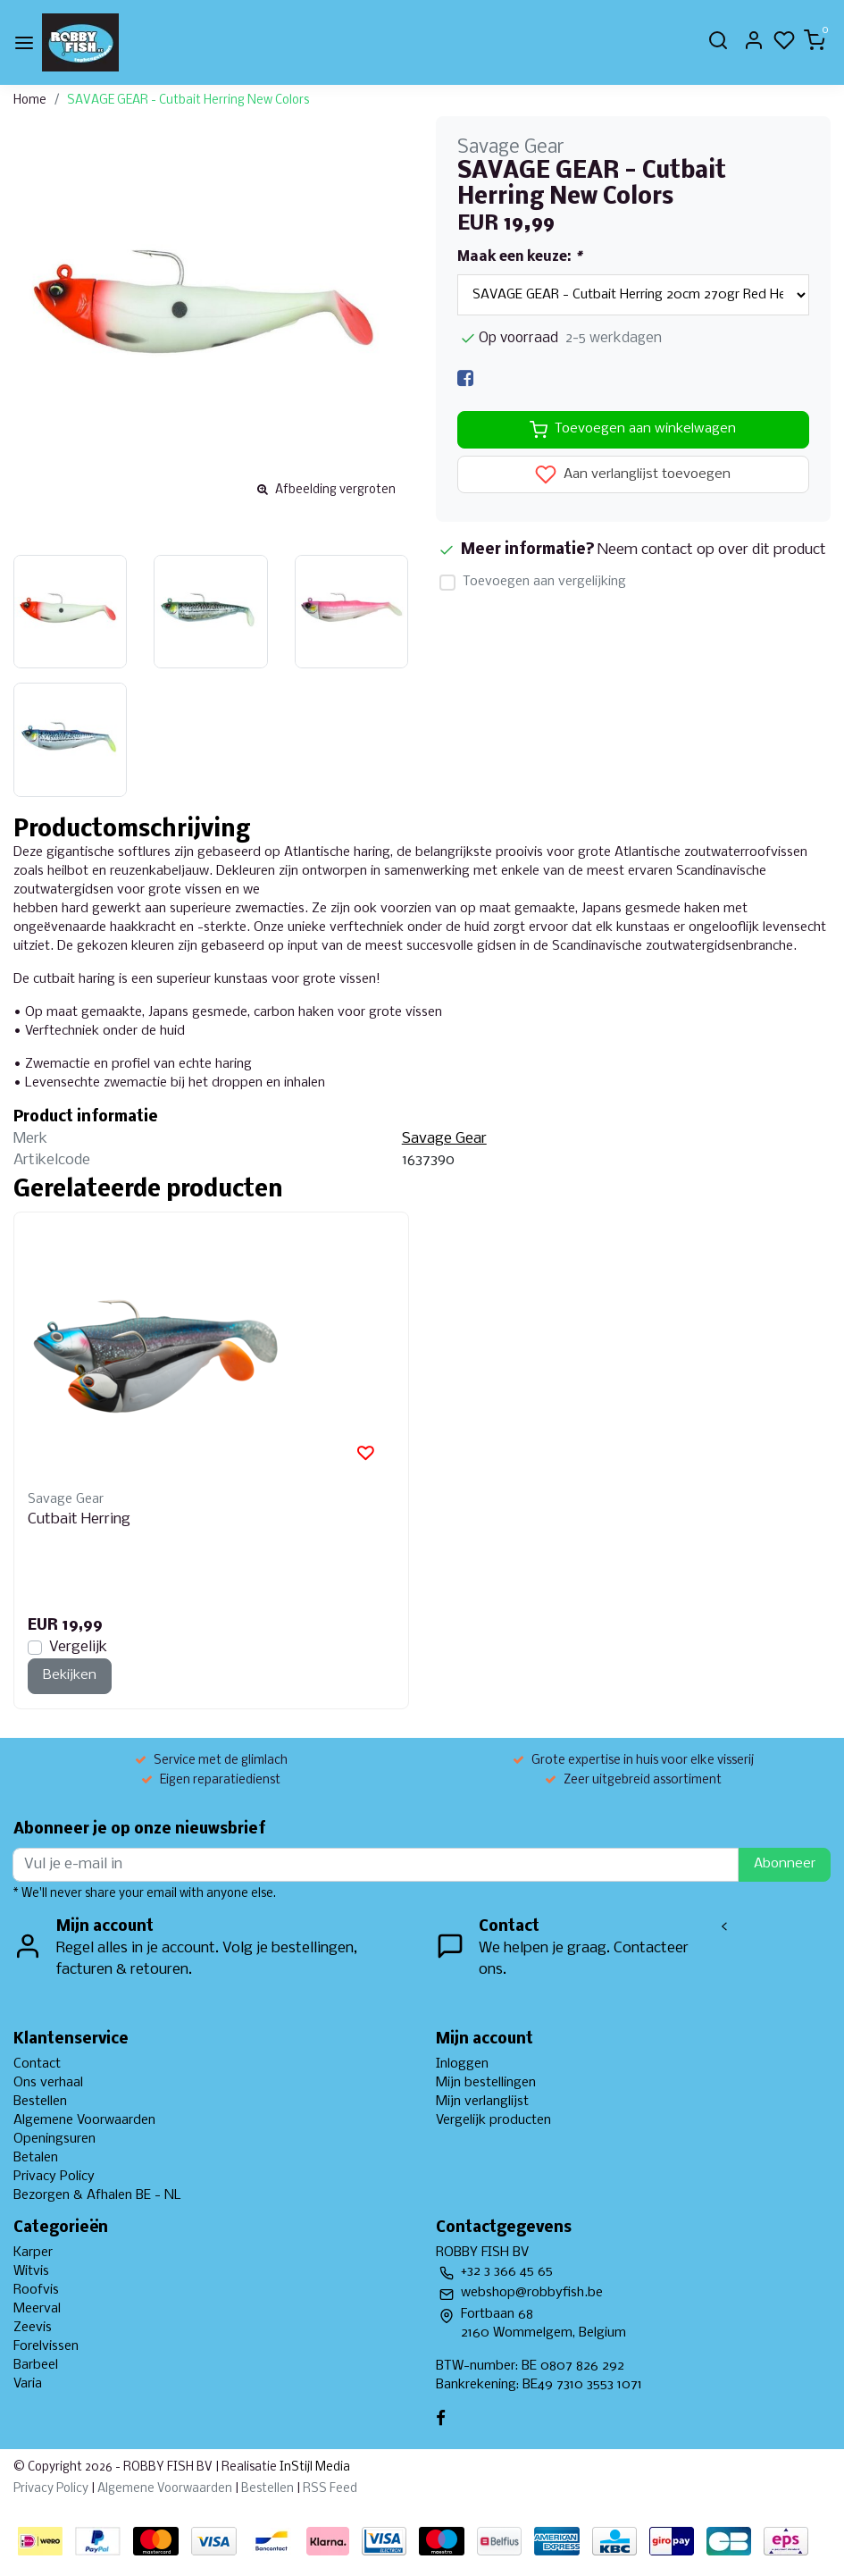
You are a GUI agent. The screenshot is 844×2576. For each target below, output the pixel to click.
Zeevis (32, 2327)
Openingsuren (54, 2139)
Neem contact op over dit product (711, 549)
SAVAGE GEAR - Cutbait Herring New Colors (188, 100)
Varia (27, 2384)
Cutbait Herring (79, 1519)
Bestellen (40, 2101)
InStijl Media (313, 2467)
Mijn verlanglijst (482, 2101)
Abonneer (784, 1864)
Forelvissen (46, 2346)
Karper (33, 2252)
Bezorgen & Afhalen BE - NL (97, 2195)
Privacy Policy (54, 2176)
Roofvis (36, 2290)
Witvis (31, 2271)
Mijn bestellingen (486, 2083)
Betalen (35, 2158)
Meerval (37, 2309)
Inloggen (462, 2064)
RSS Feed (330, 2489)
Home (29, 100)
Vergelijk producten (493, 2120)
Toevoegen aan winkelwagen (633, 430)
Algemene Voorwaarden (84, 2120)
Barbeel (35, 2365)
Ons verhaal (48, 2083)
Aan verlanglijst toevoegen (633, 474)
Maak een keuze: (519, 257)
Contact (37, 2064)
